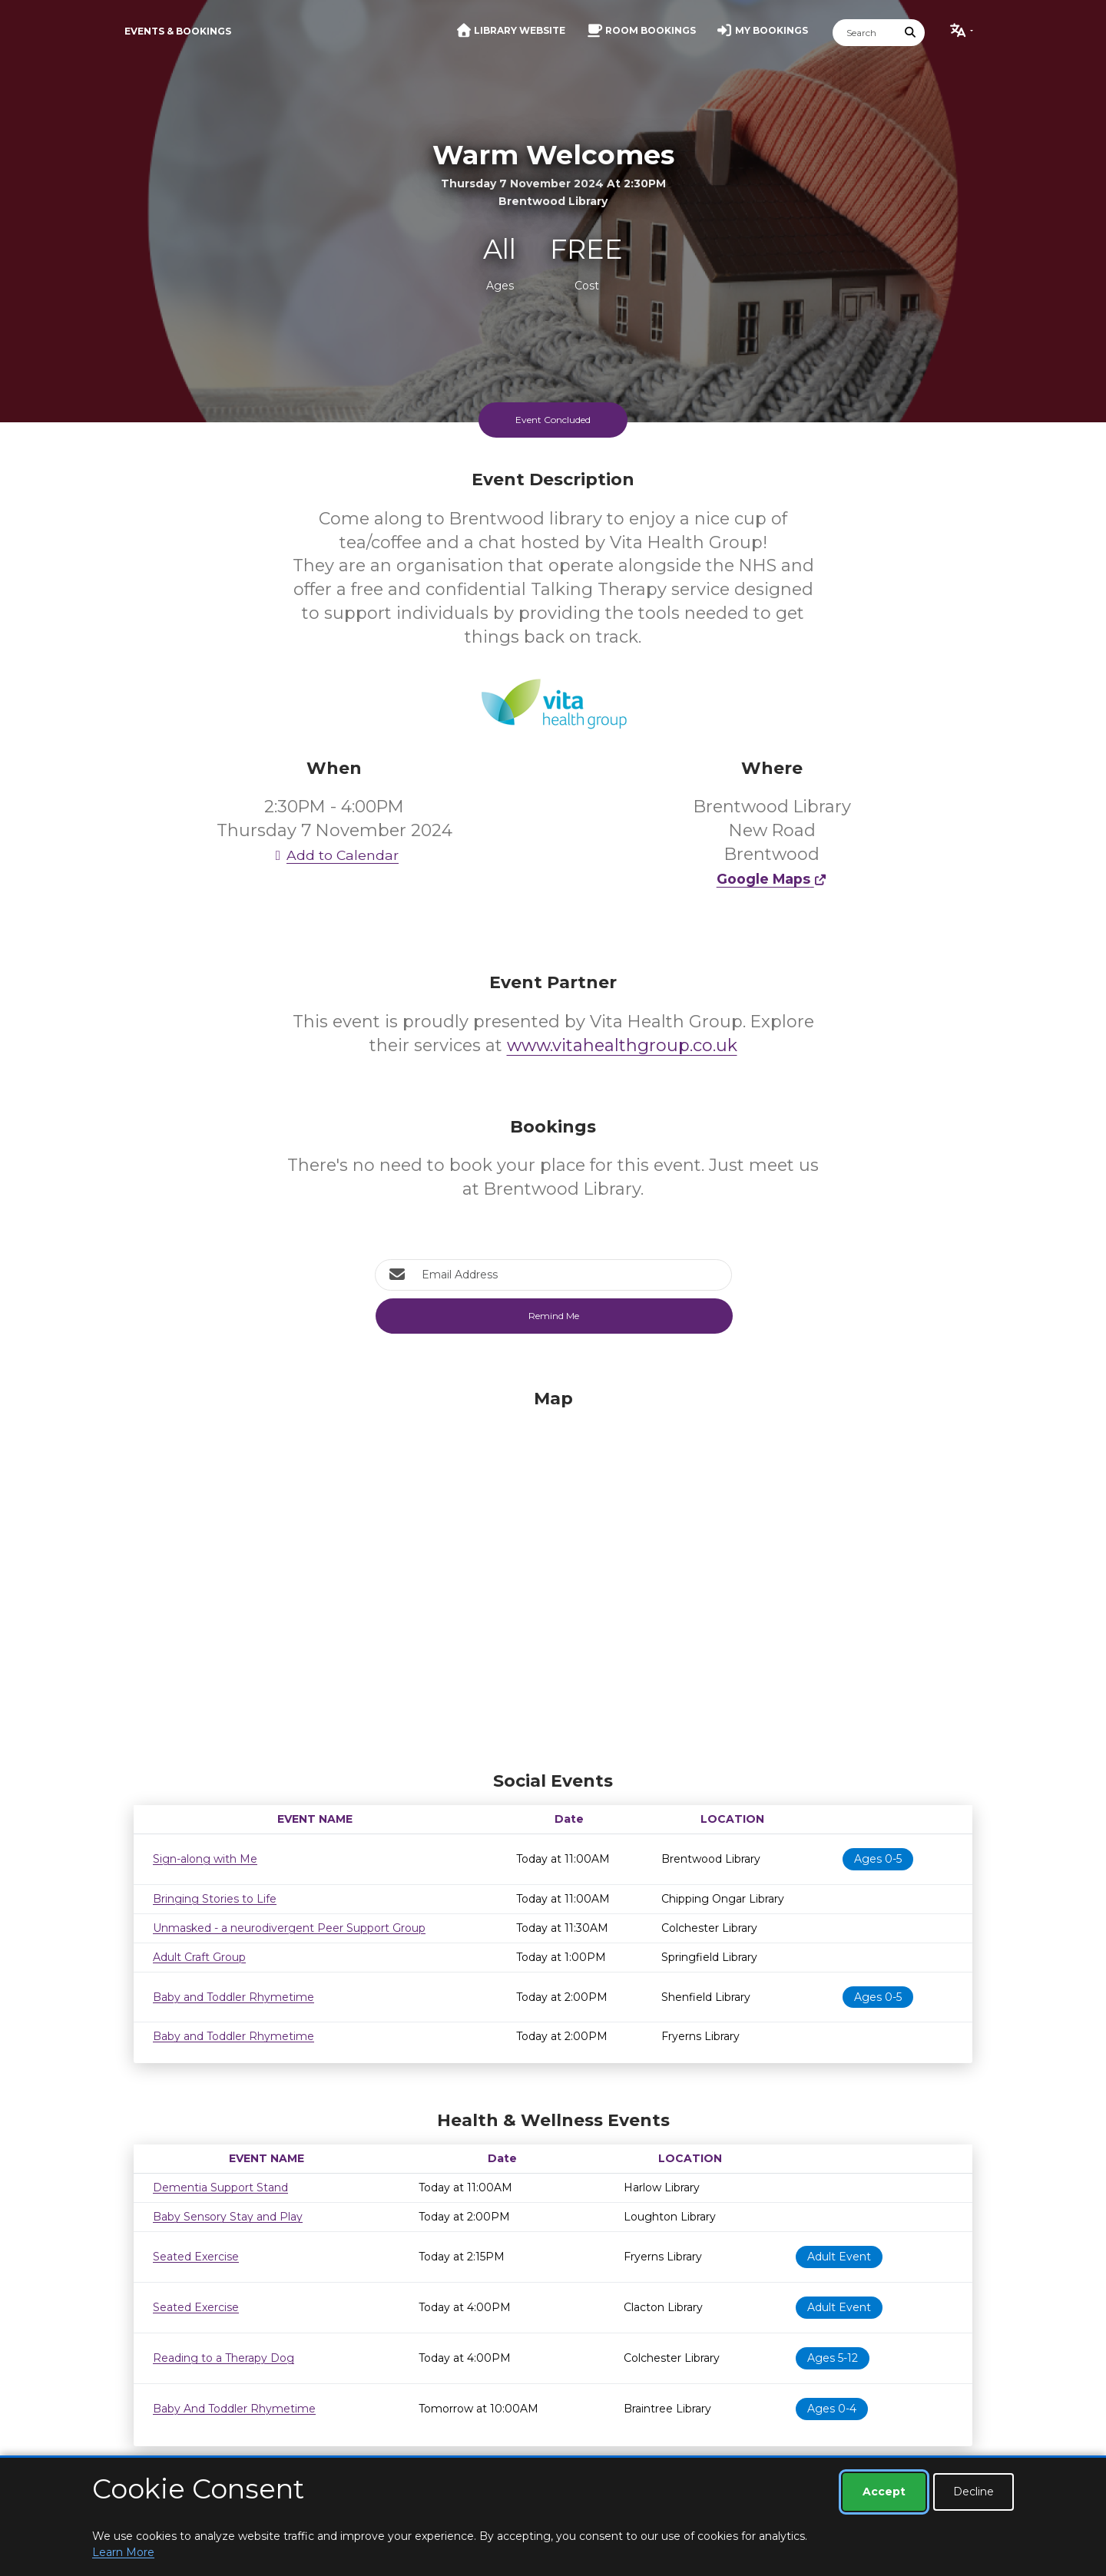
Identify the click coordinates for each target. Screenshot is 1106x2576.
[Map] (553, 1576)
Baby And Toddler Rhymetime (234, 2409)
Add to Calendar (334, 855)
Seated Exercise (196, 2257)
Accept (884, 2491)
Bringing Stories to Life (214, 1899)
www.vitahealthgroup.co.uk (622, 1045)
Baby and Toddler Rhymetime (233, 1997)
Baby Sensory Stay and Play (228, 2217)
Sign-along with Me (205, 1859)
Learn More (123, 2552)
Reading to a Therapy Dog (223, 2358)
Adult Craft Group (199, 1957)
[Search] (865, 32)
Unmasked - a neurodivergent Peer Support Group (289, 1928)
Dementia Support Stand (220, 2187)
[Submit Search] (911, 32)
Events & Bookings (177, 31)
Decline (973, 2491)
